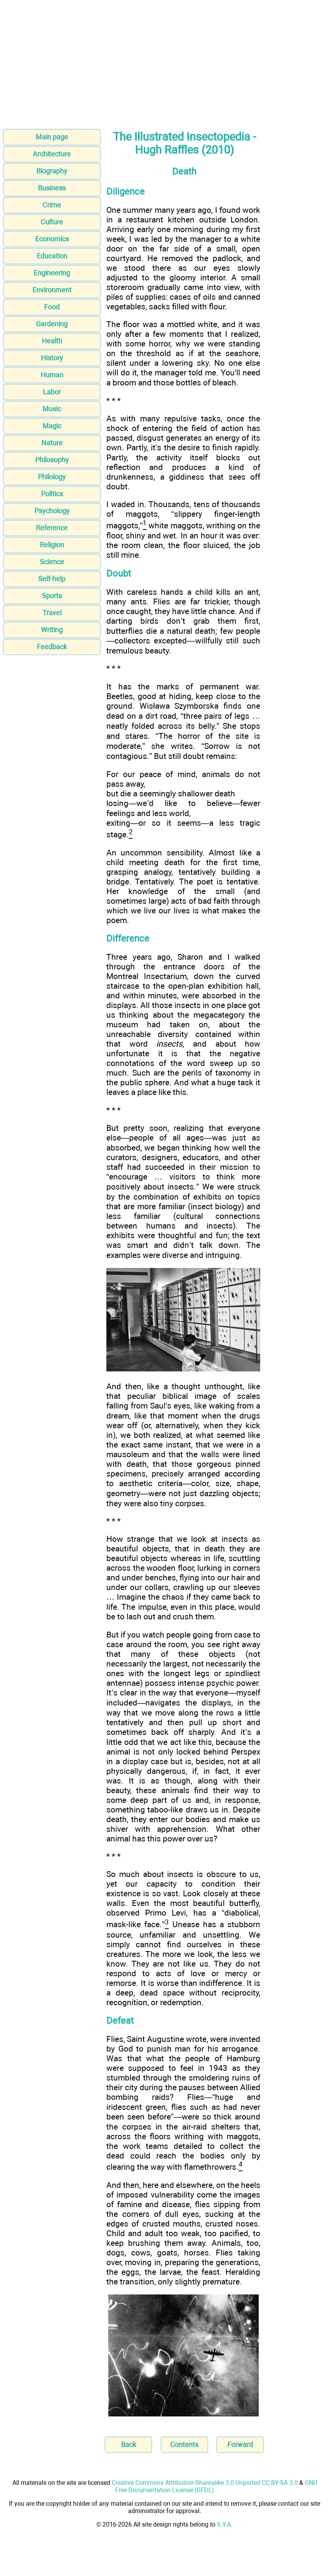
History (52, 358)
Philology (52, 477)
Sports (52, 596)
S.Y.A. (224, 2524)
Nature (52, 443)
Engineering (52, 273)
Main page (52, 137)
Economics (52, 239)
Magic (52, 426)
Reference (52, 528)
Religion (52, 545)
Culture (52, 222)
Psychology (52, 511)
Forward (240, 2444)
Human (52, 375)
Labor (52, 392)
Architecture (52, 154)
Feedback (52, 647)
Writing (52, 630)
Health (52, 341)
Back (128, 2444)
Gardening (52, 324)
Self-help (51, 579)
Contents (184, 2444)
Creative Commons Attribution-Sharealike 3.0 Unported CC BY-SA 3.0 (205, 2482)
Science (52, 562)
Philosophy (52, 460)
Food (52, 307)
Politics (52, 494)
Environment (52, 290)
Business (52, 188)
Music (52, 409)
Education (52, 256)
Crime (52, 205)
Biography (51, 171)
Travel (52, 613)
